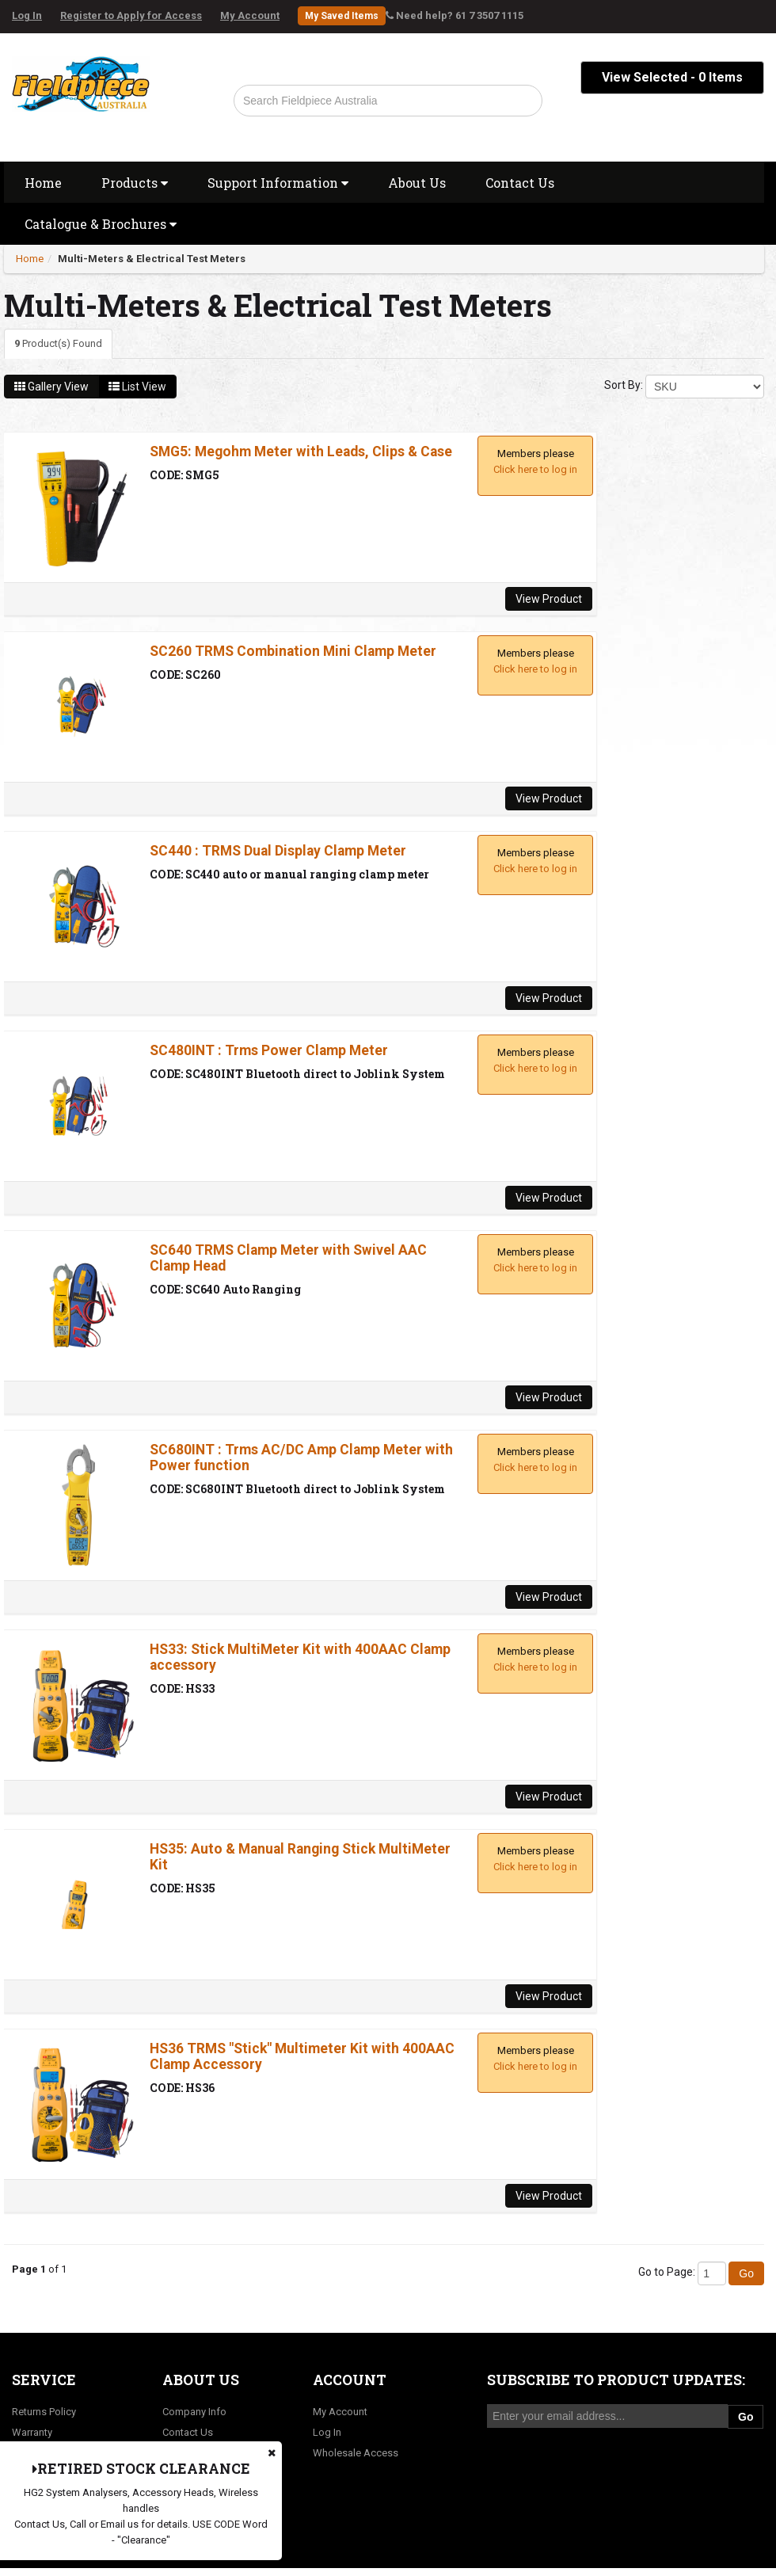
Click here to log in (535, 469)
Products (134, 182)
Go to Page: (666, 2271)
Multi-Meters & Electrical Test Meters (151, 259)
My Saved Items (341, 15)
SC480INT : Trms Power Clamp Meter (269, 1050)
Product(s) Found (58, 343)
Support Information (277, 182)
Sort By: (623, 385)
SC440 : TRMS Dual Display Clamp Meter (278, 851)
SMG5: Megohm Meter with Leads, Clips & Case (301, 451)
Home (43, 182)
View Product (548, 599)
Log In (27, 15)
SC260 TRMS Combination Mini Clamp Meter (293, 651)
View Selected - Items (672, 77)
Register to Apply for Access (131, 15)
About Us (417, 182)
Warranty (32, 2432)
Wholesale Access (355, 2453)
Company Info (194, 2412)
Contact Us (519, 182)
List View (137, 386)
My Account (250, 15)
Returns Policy (44, 2412)
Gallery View (51, 386)
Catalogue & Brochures (101, 223)
